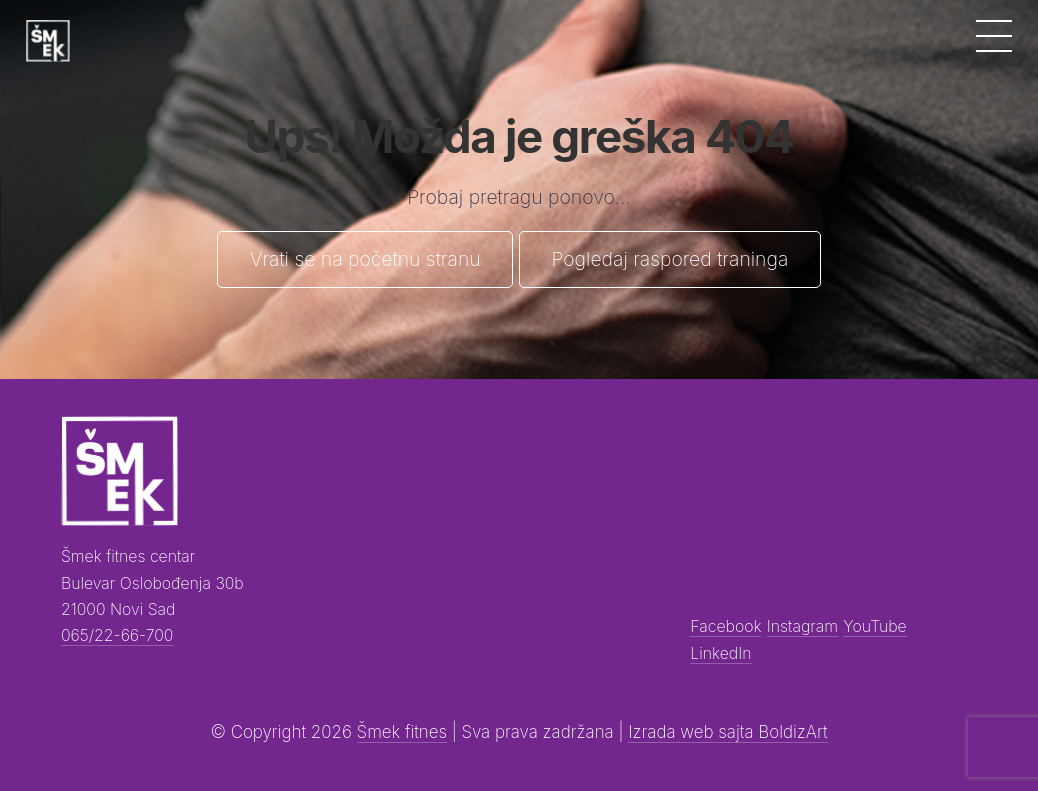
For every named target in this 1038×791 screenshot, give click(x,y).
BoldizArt (792, 732)
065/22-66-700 (117, 635)
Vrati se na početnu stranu (365, 259)
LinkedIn (720, 653)
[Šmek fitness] (48, 40)
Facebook (725, 626)
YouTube (874, 626)
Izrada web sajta (693, 732)
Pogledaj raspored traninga (669, 259)
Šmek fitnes (402, 732)
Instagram (802, 626)
